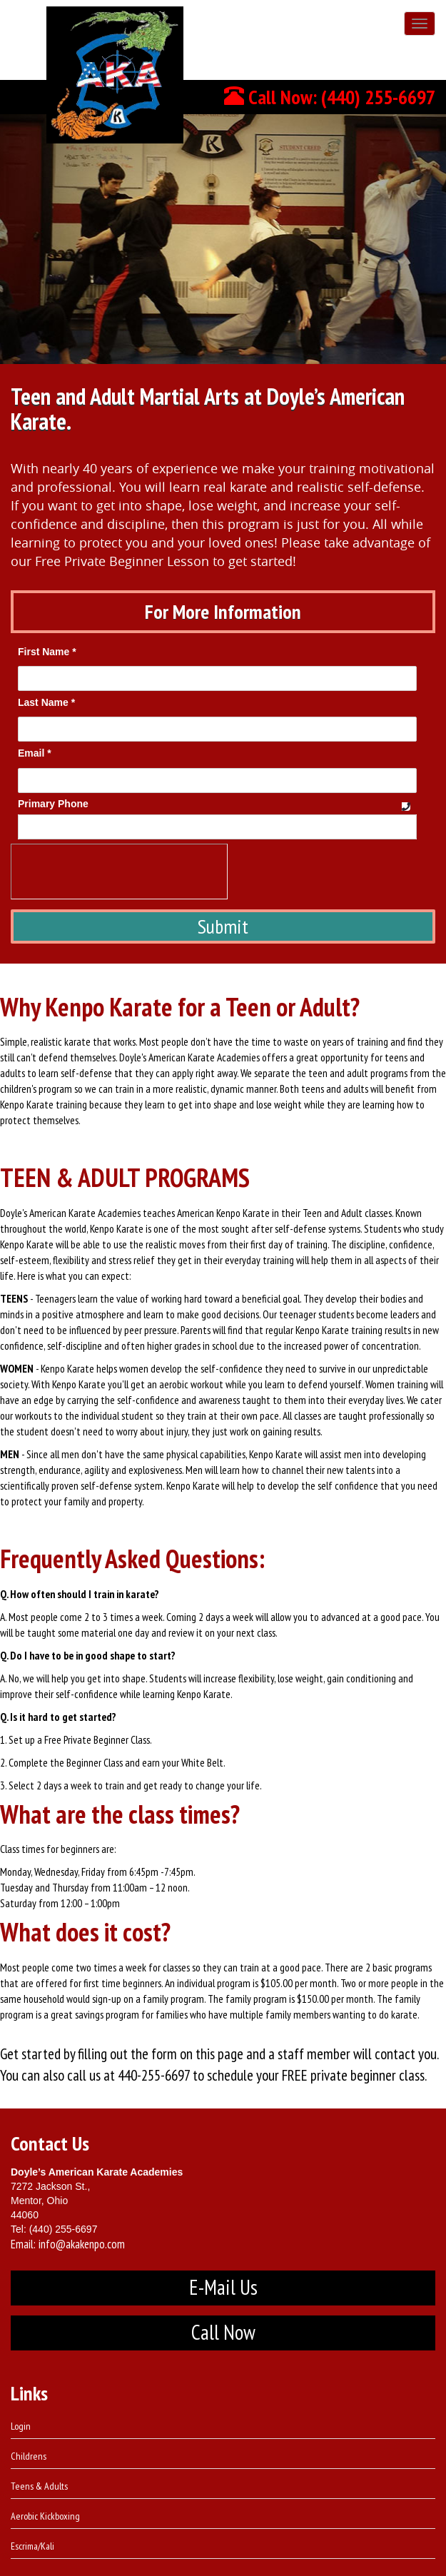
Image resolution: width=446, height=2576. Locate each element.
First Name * (47, 651)
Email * (34, 753)
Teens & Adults (39, 2486)
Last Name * (46, 702)
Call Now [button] (223, 2332)
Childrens (28, 2456)
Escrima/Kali (32, 2546)
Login (21, 2426)
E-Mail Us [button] (223, 2287)
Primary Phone (53, 803)
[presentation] (119, 871)
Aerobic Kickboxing (45, 2516)
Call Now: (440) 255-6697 (329, 97)
